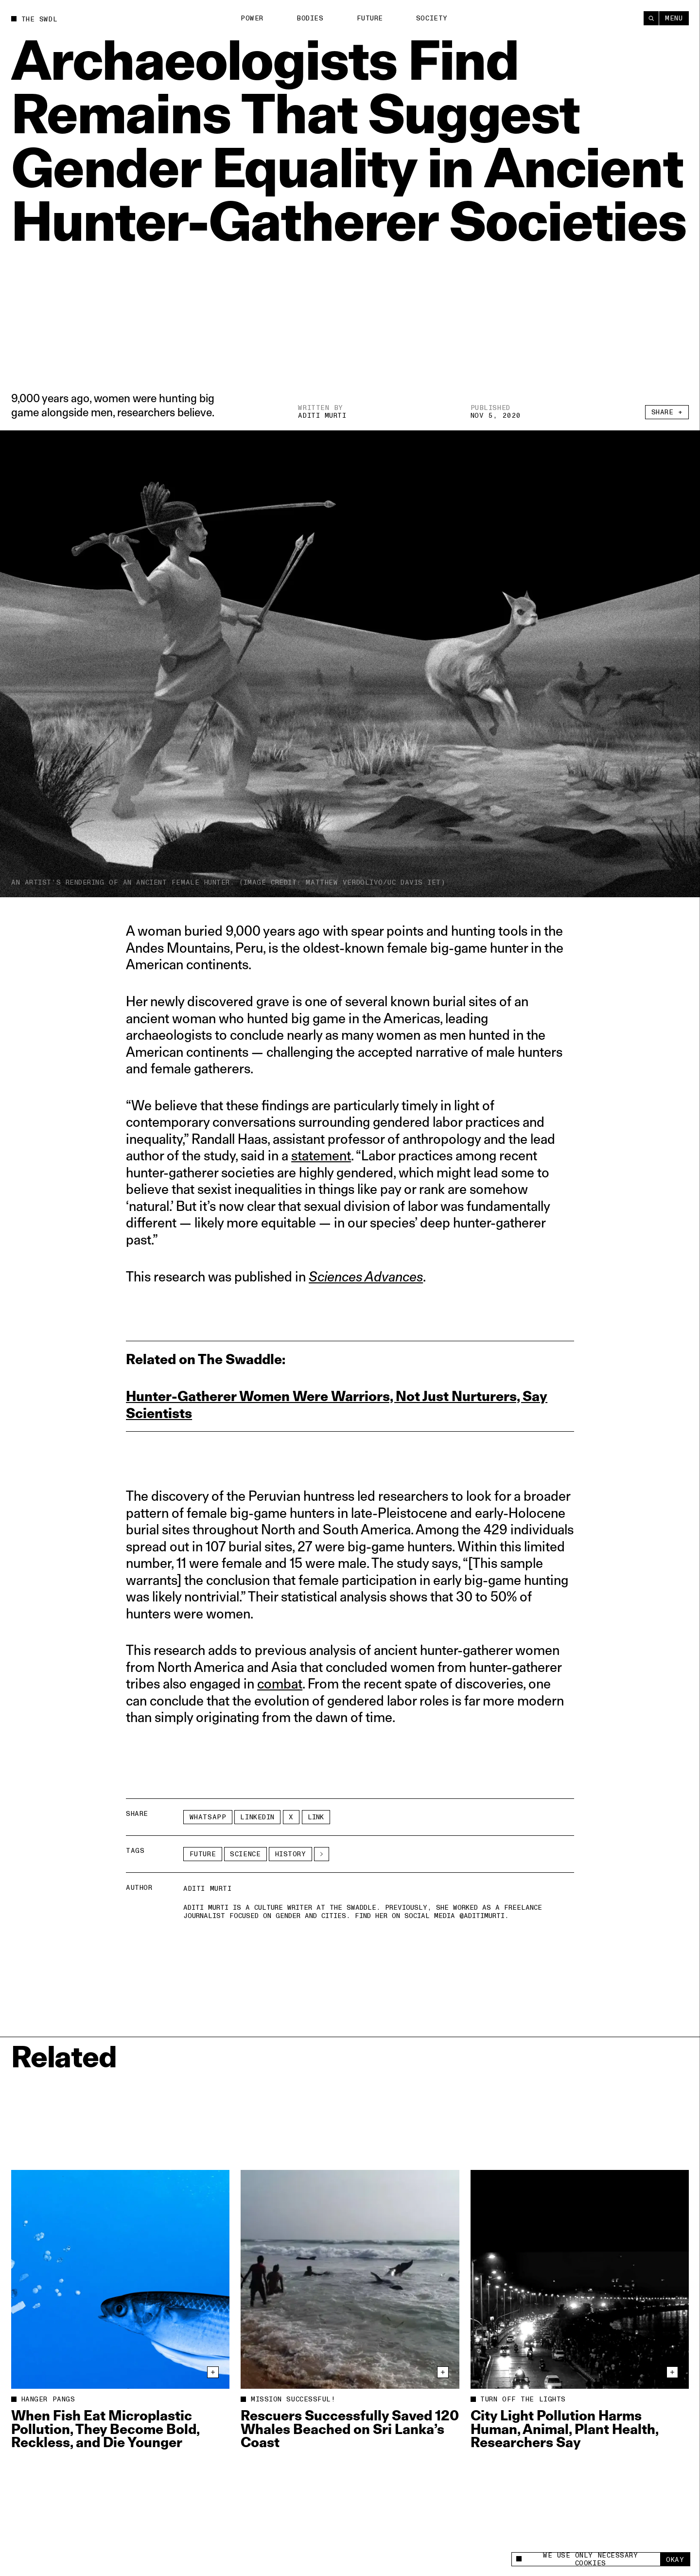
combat (279, 1683)
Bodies (310, 18)
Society (432, 18)
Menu (673, 18)
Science (245, 1854)
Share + (667, 412)
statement (321, 1155)
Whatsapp (208, 1817)
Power (252, 18)
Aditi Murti (322, 415)
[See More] (321, 1854)
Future (370, 18)
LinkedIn (257, 1817)
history (290, 1854)
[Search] (651, 18)
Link (316, 1817)
